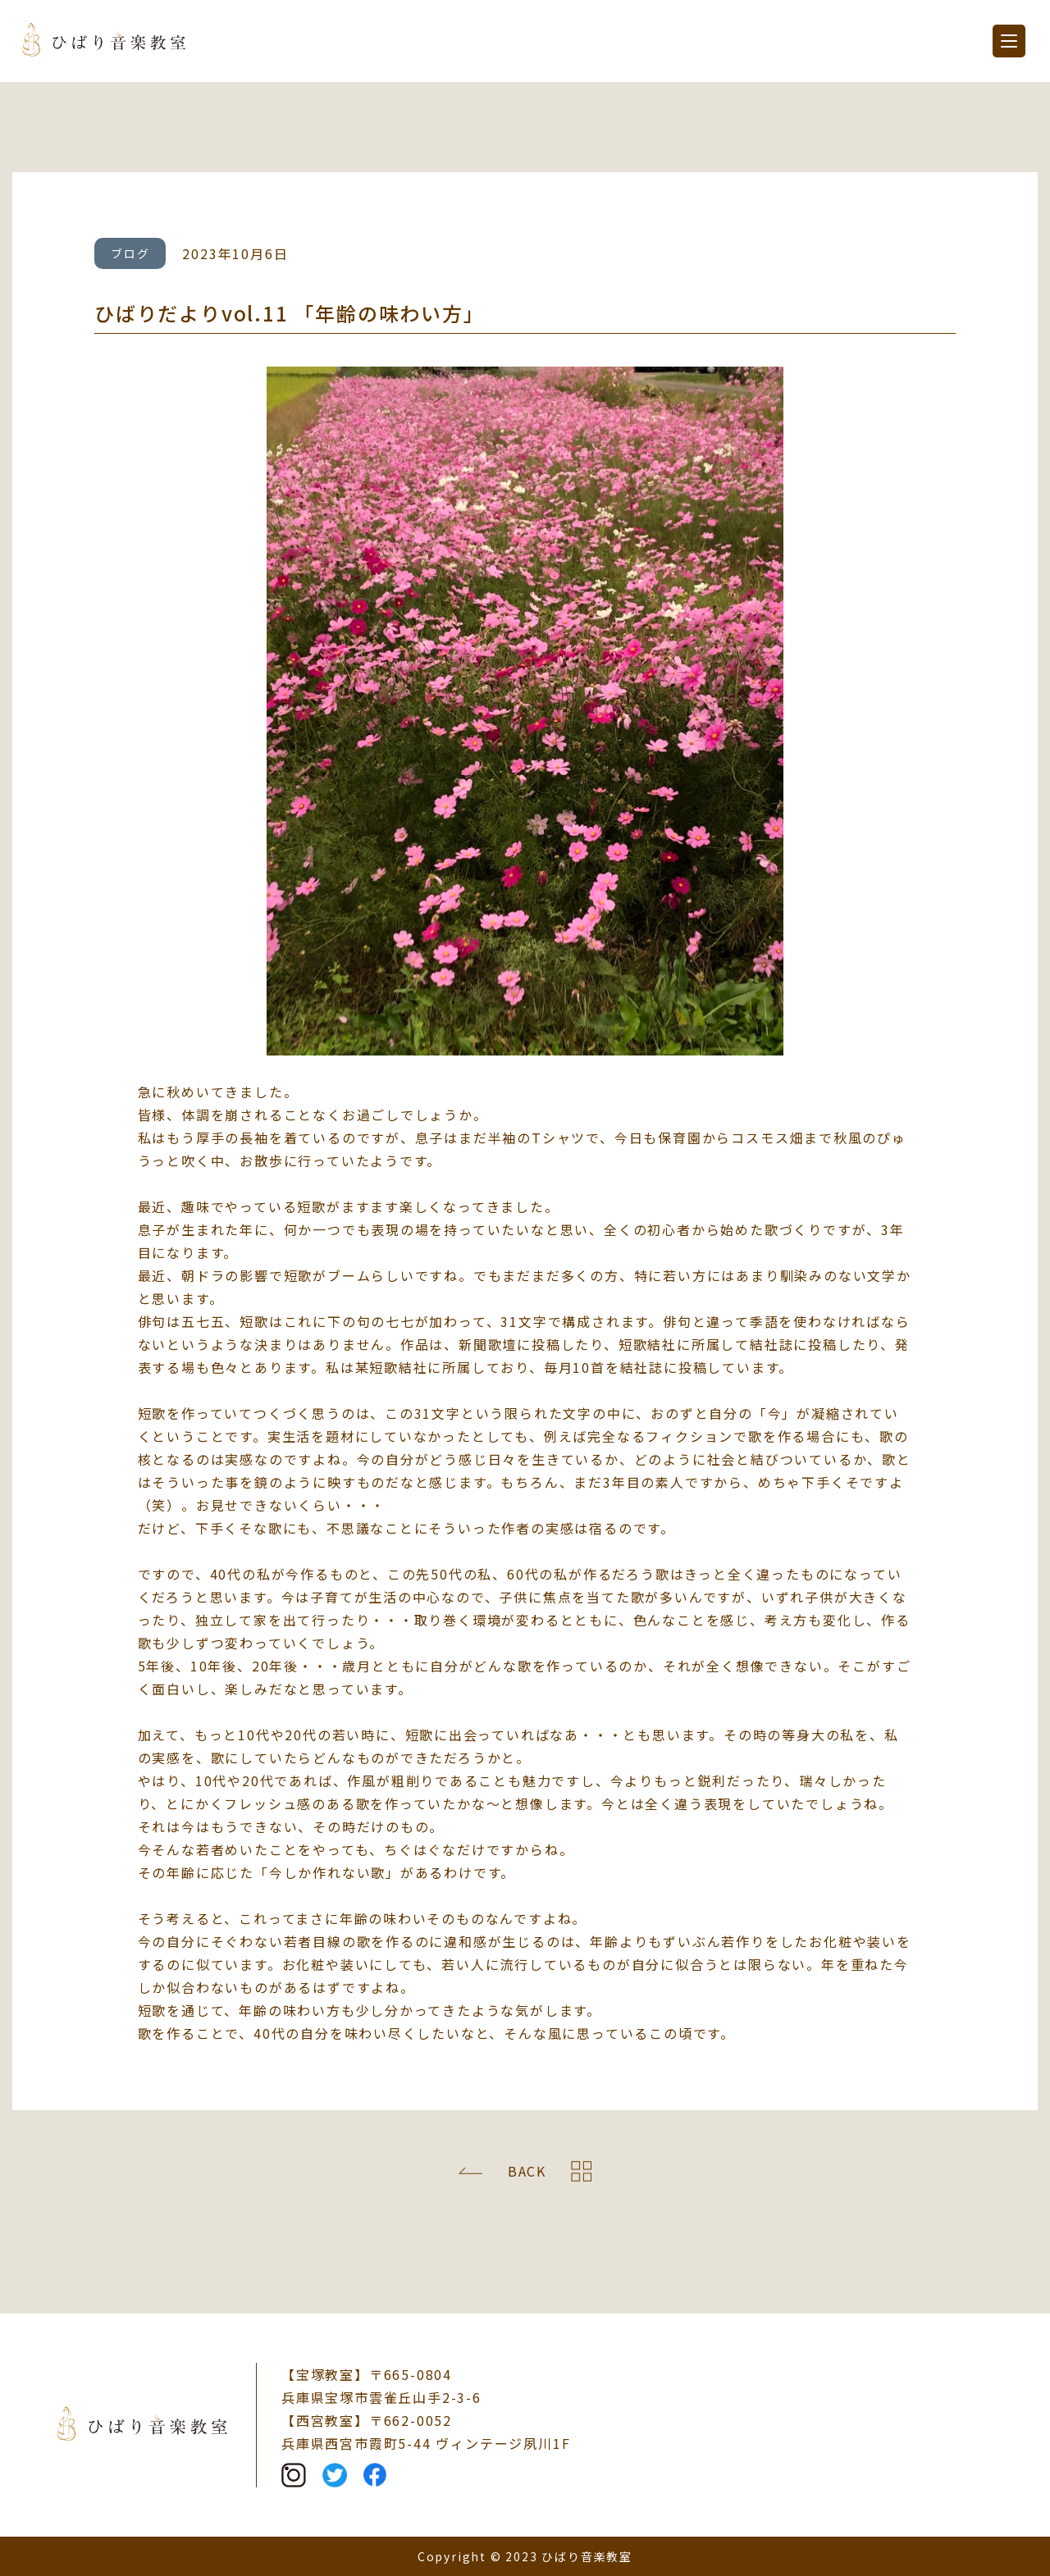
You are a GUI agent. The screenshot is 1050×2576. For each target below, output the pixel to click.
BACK (527, 2171)
